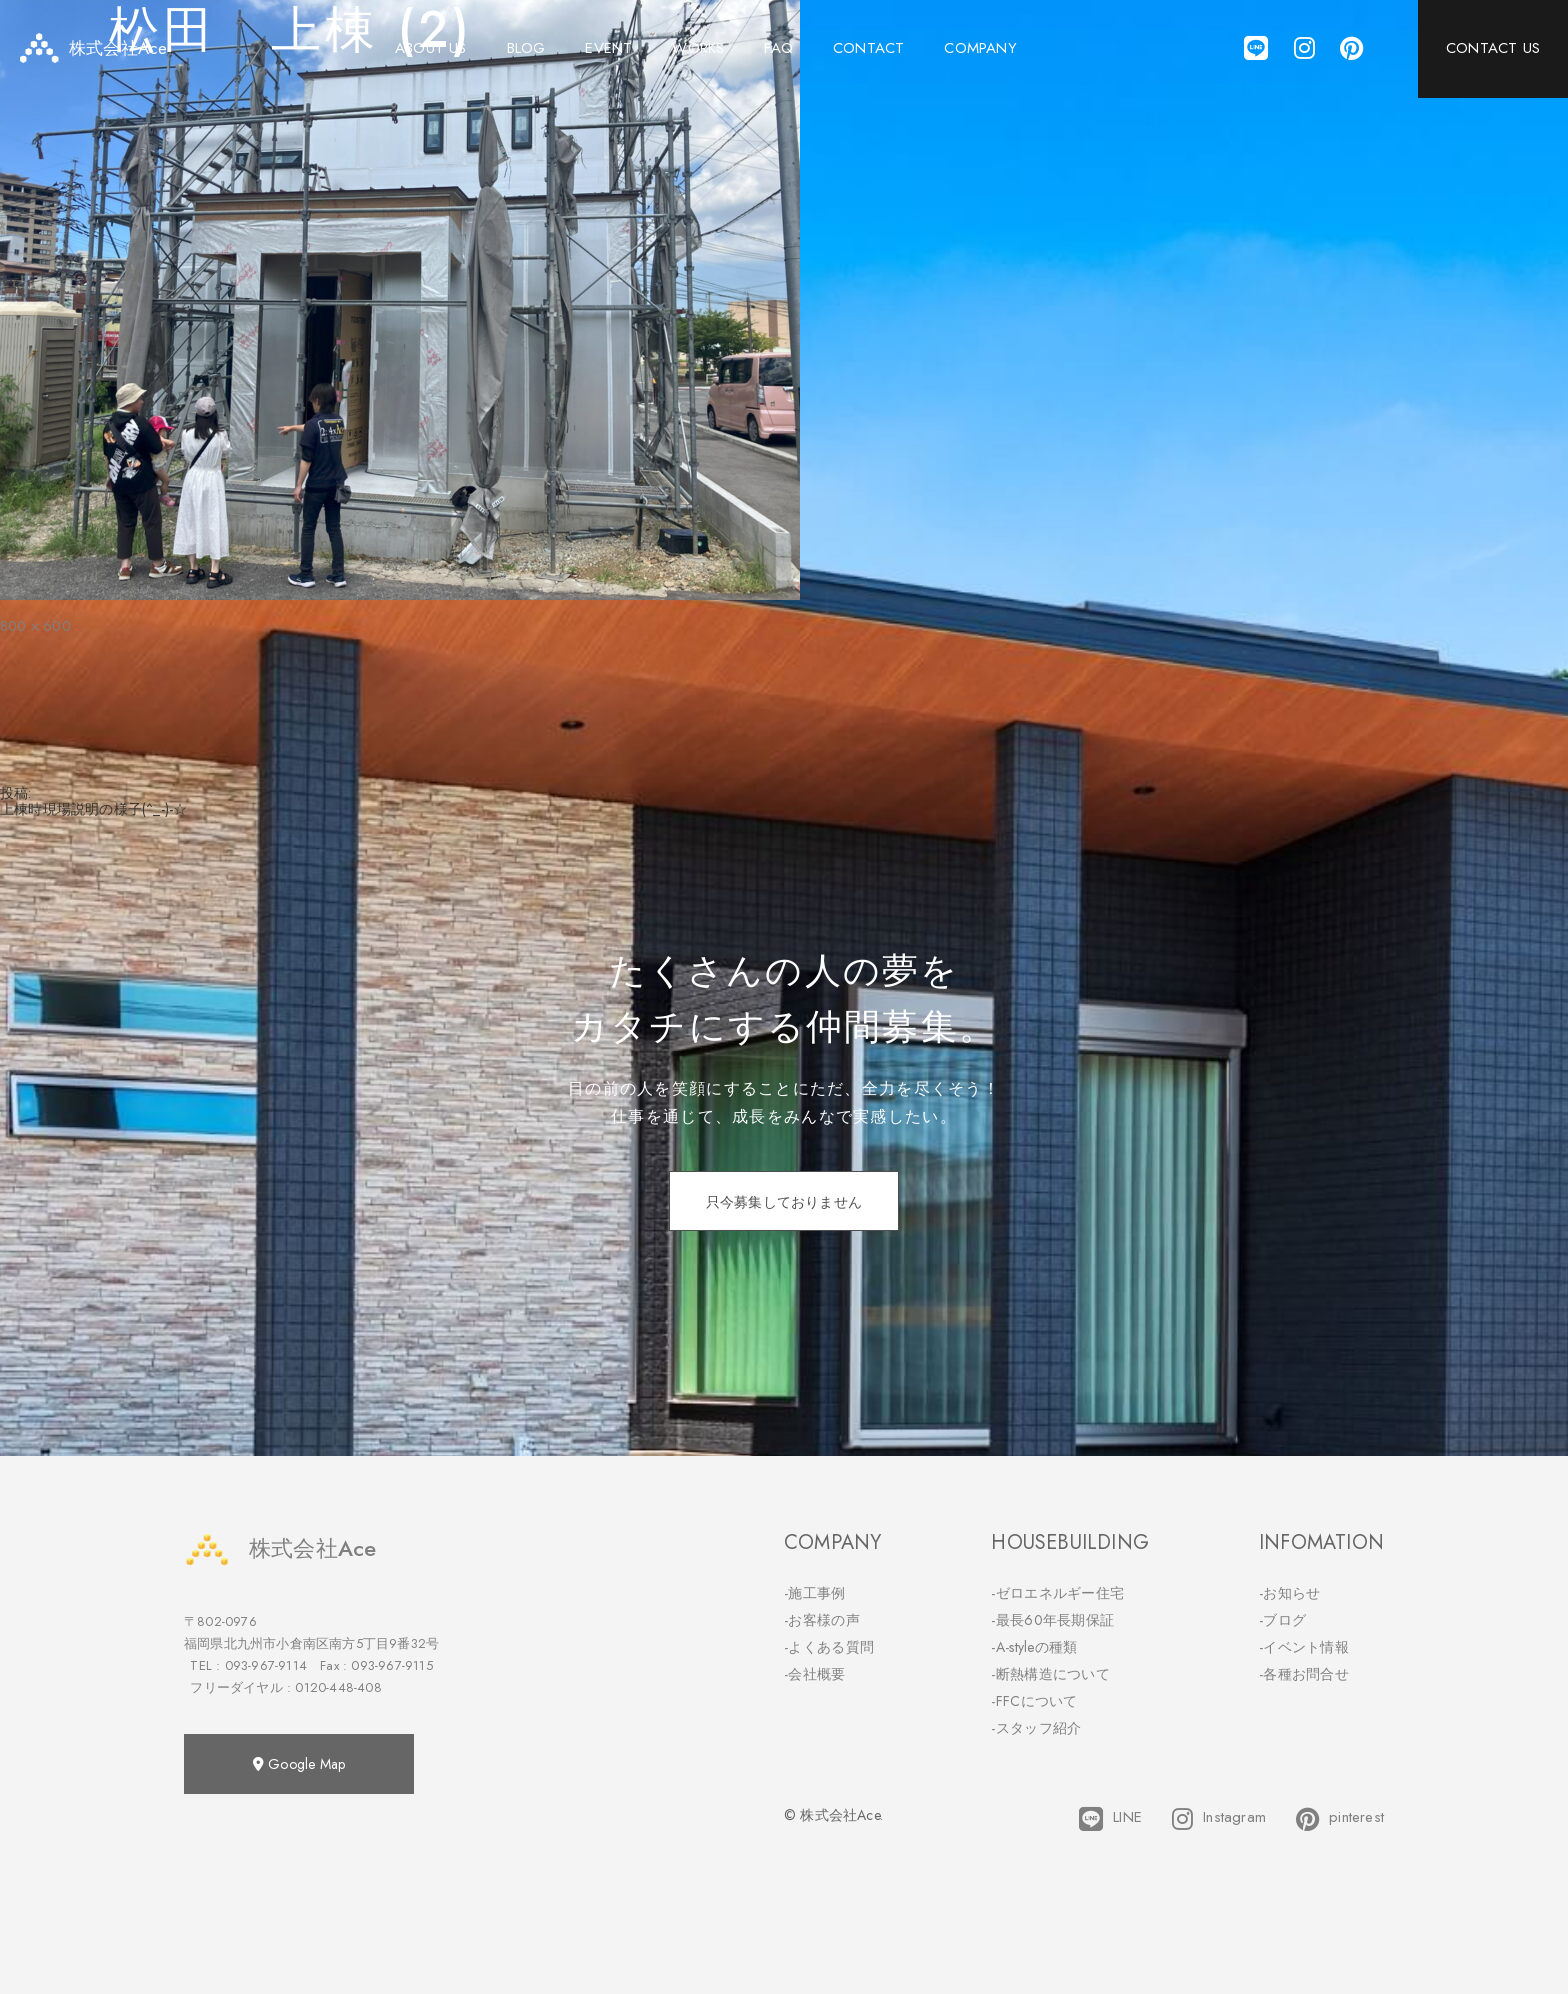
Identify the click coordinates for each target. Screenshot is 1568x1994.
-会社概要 (815, 1674)
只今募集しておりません (784, 1202)
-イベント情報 (1304, 1647)
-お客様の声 (822, 1620)
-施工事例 (815, 1593)
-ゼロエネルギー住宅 (1057, 1593)
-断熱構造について (1050, 1674)
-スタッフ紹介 (1036, 1728)
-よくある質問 (829, 1647)
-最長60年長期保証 (1052, 1620)
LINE (1110, 1819)
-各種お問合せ (1304, 1674)
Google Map (299, 1764)
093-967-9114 (266, 1665)
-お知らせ (1290, 1593)
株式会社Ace (280, 1548)
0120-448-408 (338, 1687)
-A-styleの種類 (1034, 1647)
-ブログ (1282, 1620)
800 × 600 (35, 626)
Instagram (1219, 1819)
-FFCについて (1034, 1701)
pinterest (1340, 1819)
